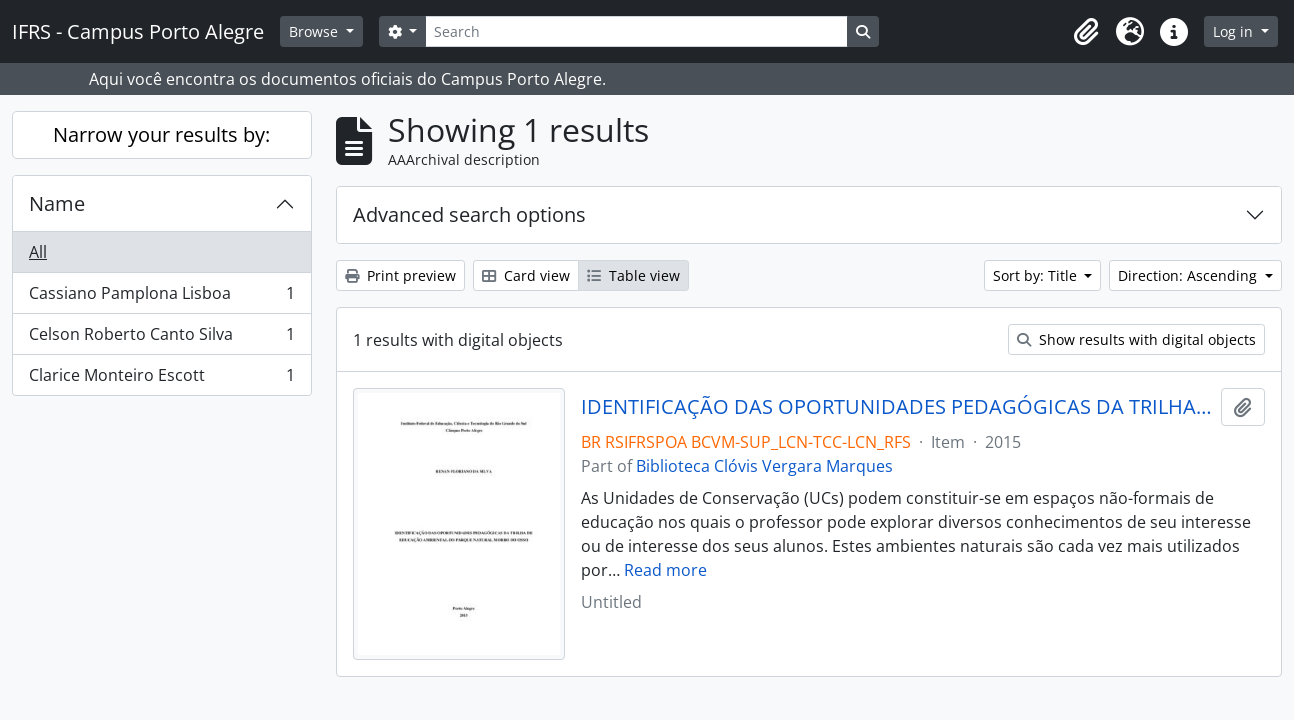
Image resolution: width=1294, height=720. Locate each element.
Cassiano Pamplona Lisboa (161, 297)
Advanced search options (469, 214)
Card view (526, 275)
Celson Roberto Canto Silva (161, 338)
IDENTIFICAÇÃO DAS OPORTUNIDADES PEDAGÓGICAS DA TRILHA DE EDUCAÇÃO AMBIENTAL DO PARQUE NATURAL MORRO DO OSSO (897, 407)
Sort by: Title (1037, 275)
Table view (633, 275)
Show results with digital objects (1136, 339)
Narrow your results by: (161, 134)
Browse (315, 31)
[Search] (636, 31)
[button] (1086, 32)
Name (57, 203)
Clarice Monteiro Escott (161, 379)
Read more (665, 570)
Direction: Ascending (1189, 275)
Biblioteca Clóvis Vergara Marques (764, 466)
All (38, 252)
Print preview (400, 275)
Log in (1235, 31)
